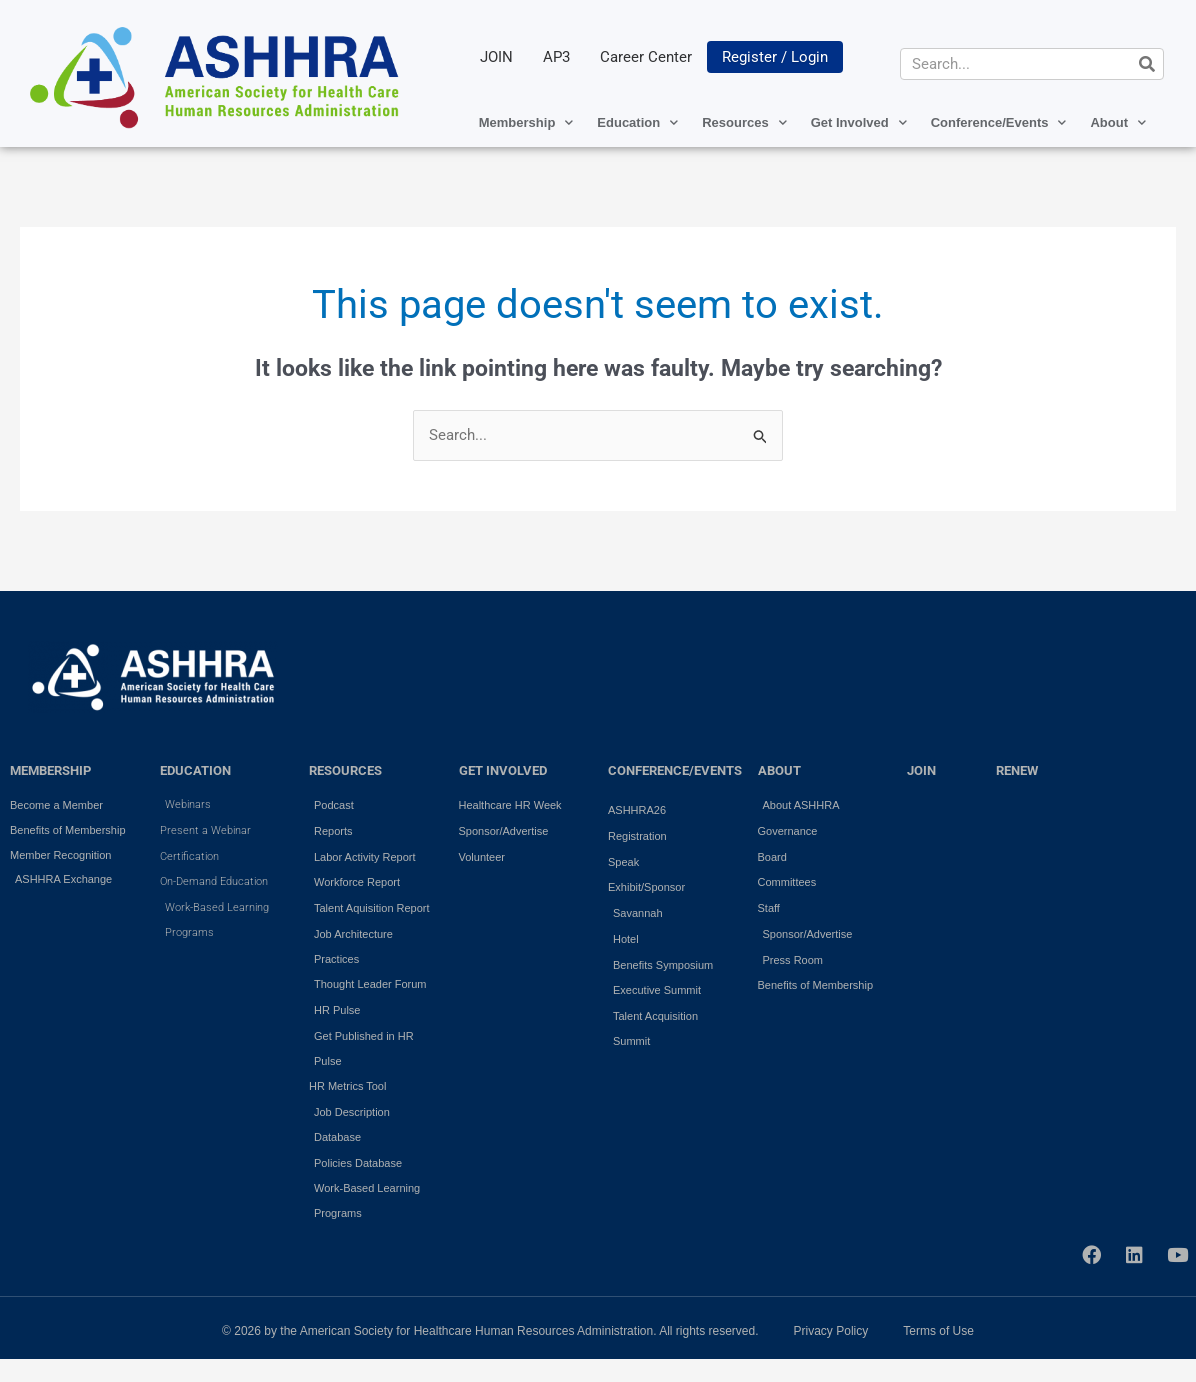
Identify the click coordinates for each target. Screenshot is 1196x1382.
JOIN (496, 57)
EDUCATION (195, 770)
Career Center (646, 57)
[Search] (1147, 64)
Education (637, 122)
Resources (744, 122)
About (1118, 122)
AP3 (556, 57)
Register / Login (775, 57)
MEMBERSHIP (50, 770)
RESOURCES (345, 770)
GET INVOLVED (503, 770)
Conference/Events (999, 122)
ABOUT (779, 770)
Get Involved (859, 122)
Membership (526, 122)
